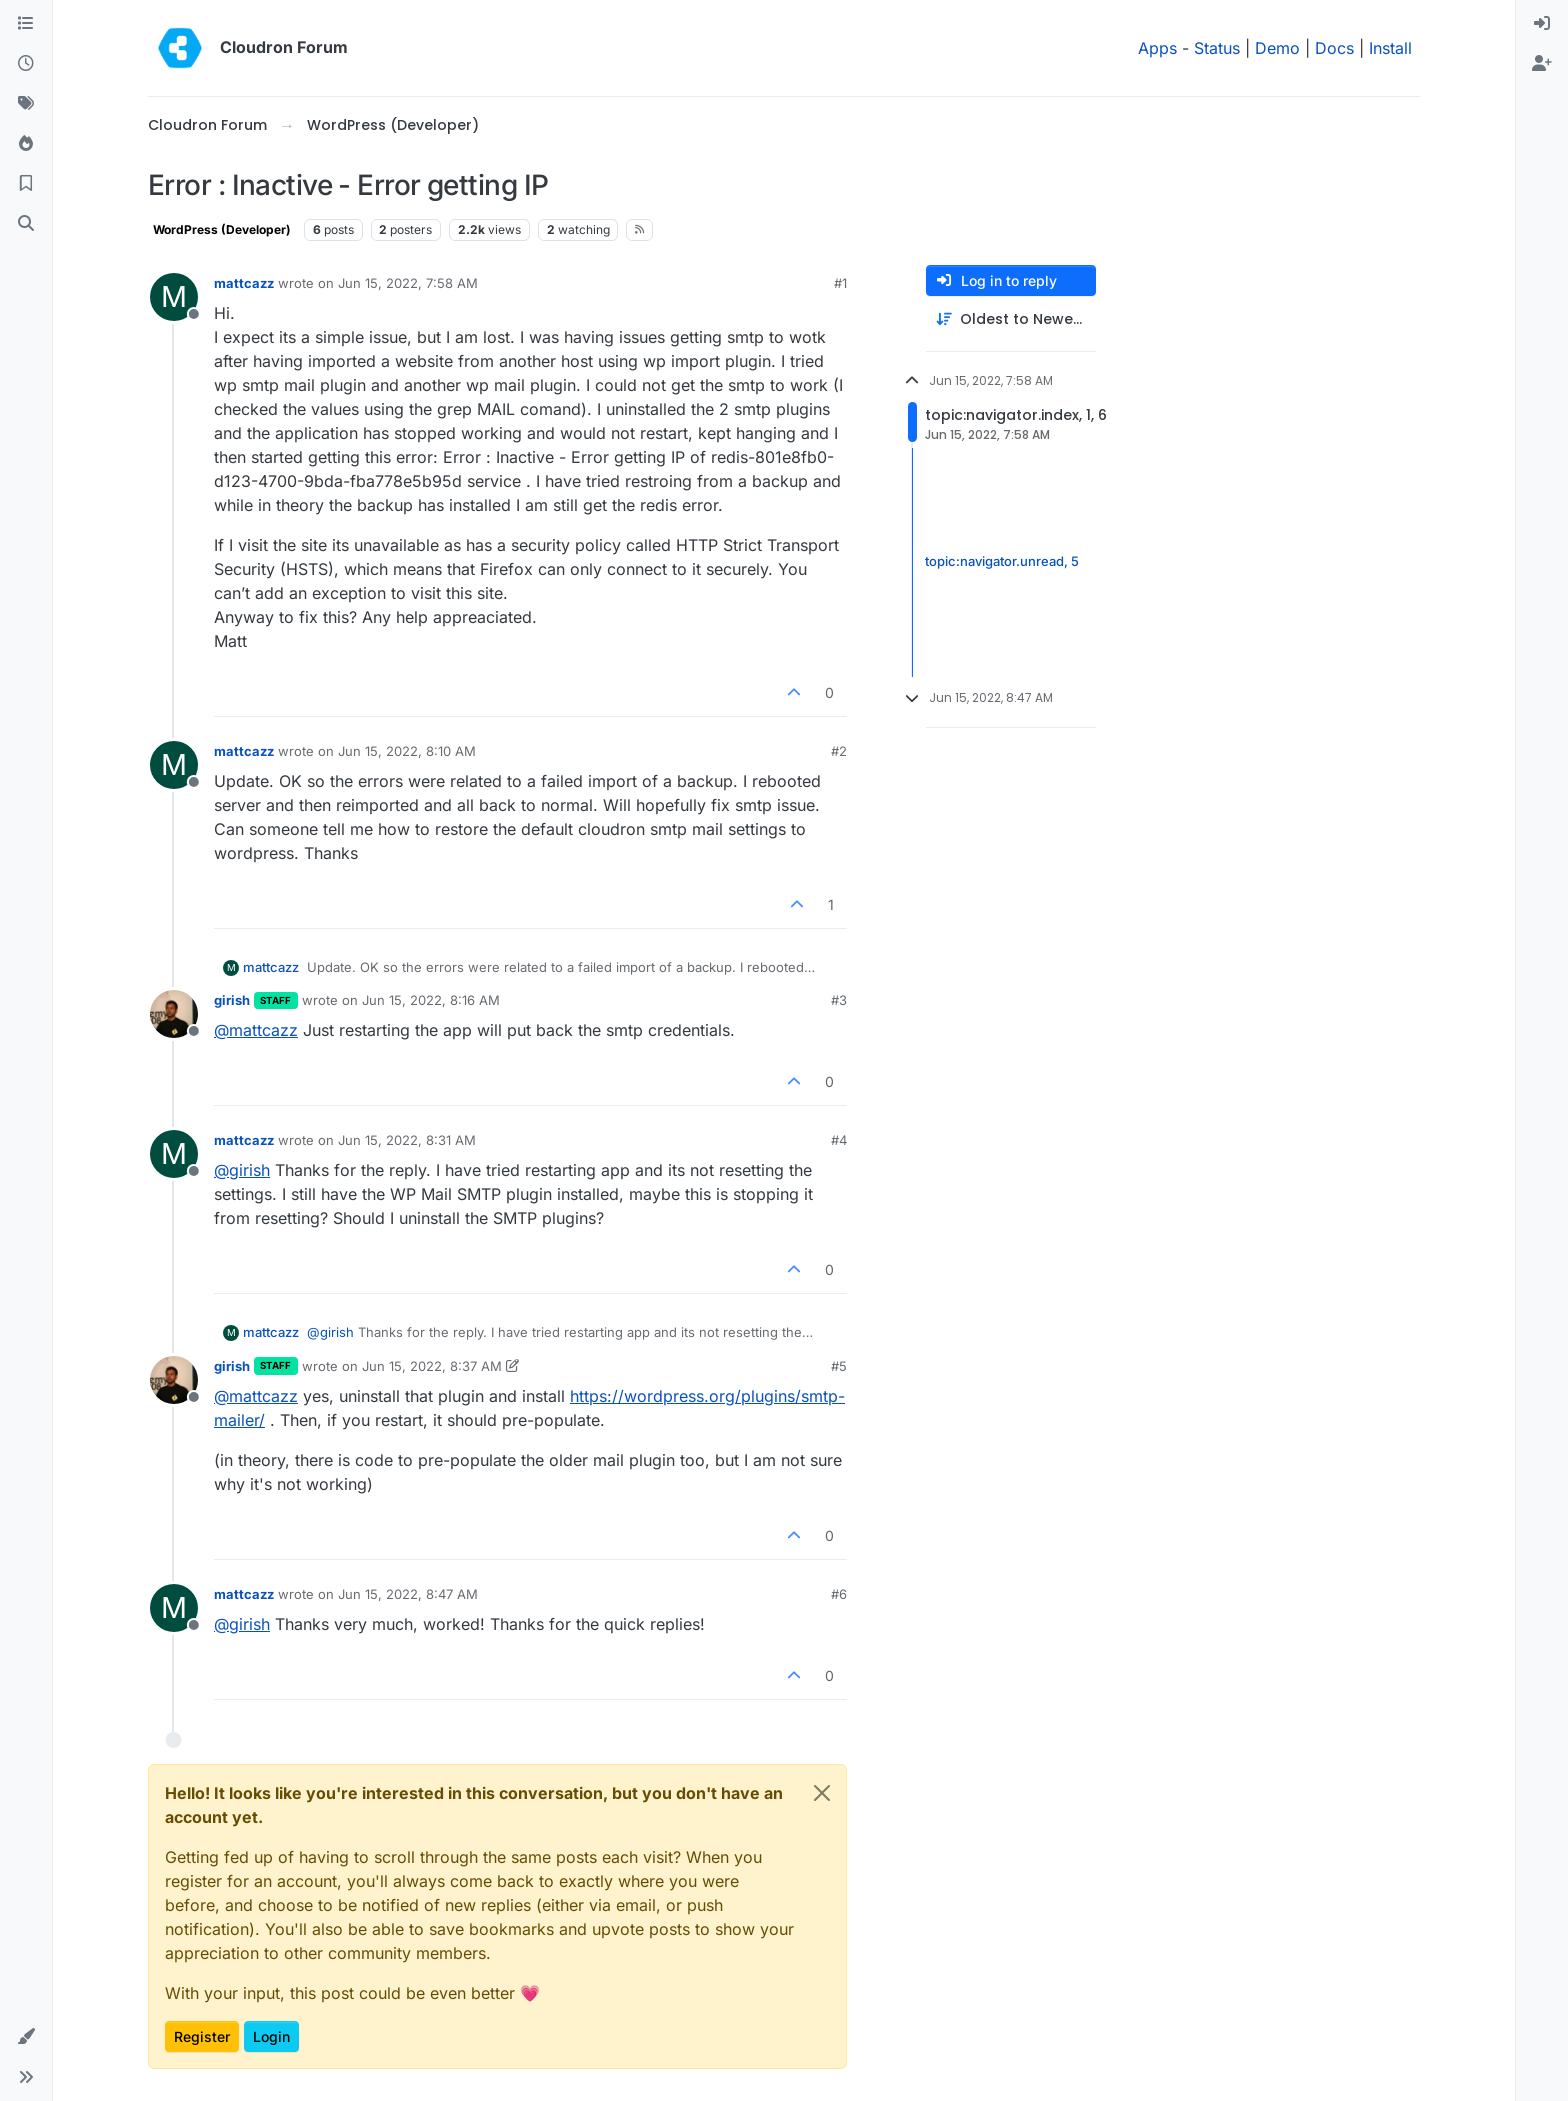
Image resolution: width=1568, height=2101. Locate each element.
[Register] (1542, 64)
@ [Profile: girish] (242, 1170)
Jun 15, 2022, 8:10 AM (407, 751)
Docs (1334, 48)
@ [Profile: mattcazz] (256, 1030)
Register (202, 2036)
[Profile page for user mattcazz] (174, 297)
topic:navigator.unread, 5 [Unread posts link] (1002, 562)
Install (1390, 48)
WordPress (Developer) (222, 229)
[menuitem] (1542, 24)
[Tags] (26, 104)
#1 (840, 283)
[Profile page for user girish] (174, 1014)
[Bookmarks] (26, 184)
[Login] (1542, 24)
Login (271, 2036)
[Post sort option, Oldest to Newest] (1011, 319)
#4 (839, 1140)
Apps (1157, 48)
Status (1217, 48)
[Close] (822, 1793)
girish (232, 1000)
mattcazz (244, 283)
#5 (839, 1366)
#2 (839, 751)
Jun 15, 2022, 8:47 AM (408, 1594)
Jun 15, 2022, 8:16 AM (431, 1000)
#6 (839, 1594)
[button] (26, 2037)
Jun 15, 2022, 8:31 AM (407, 1140)
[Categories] (26, 24)
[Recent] (26, 64)
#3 (839, 1000)
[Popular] (26, 144)
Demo (1277, 48)
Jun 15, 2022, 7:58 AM (408, 283)
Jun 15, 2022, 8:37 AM (432, 1366)
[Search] (26, 224)
